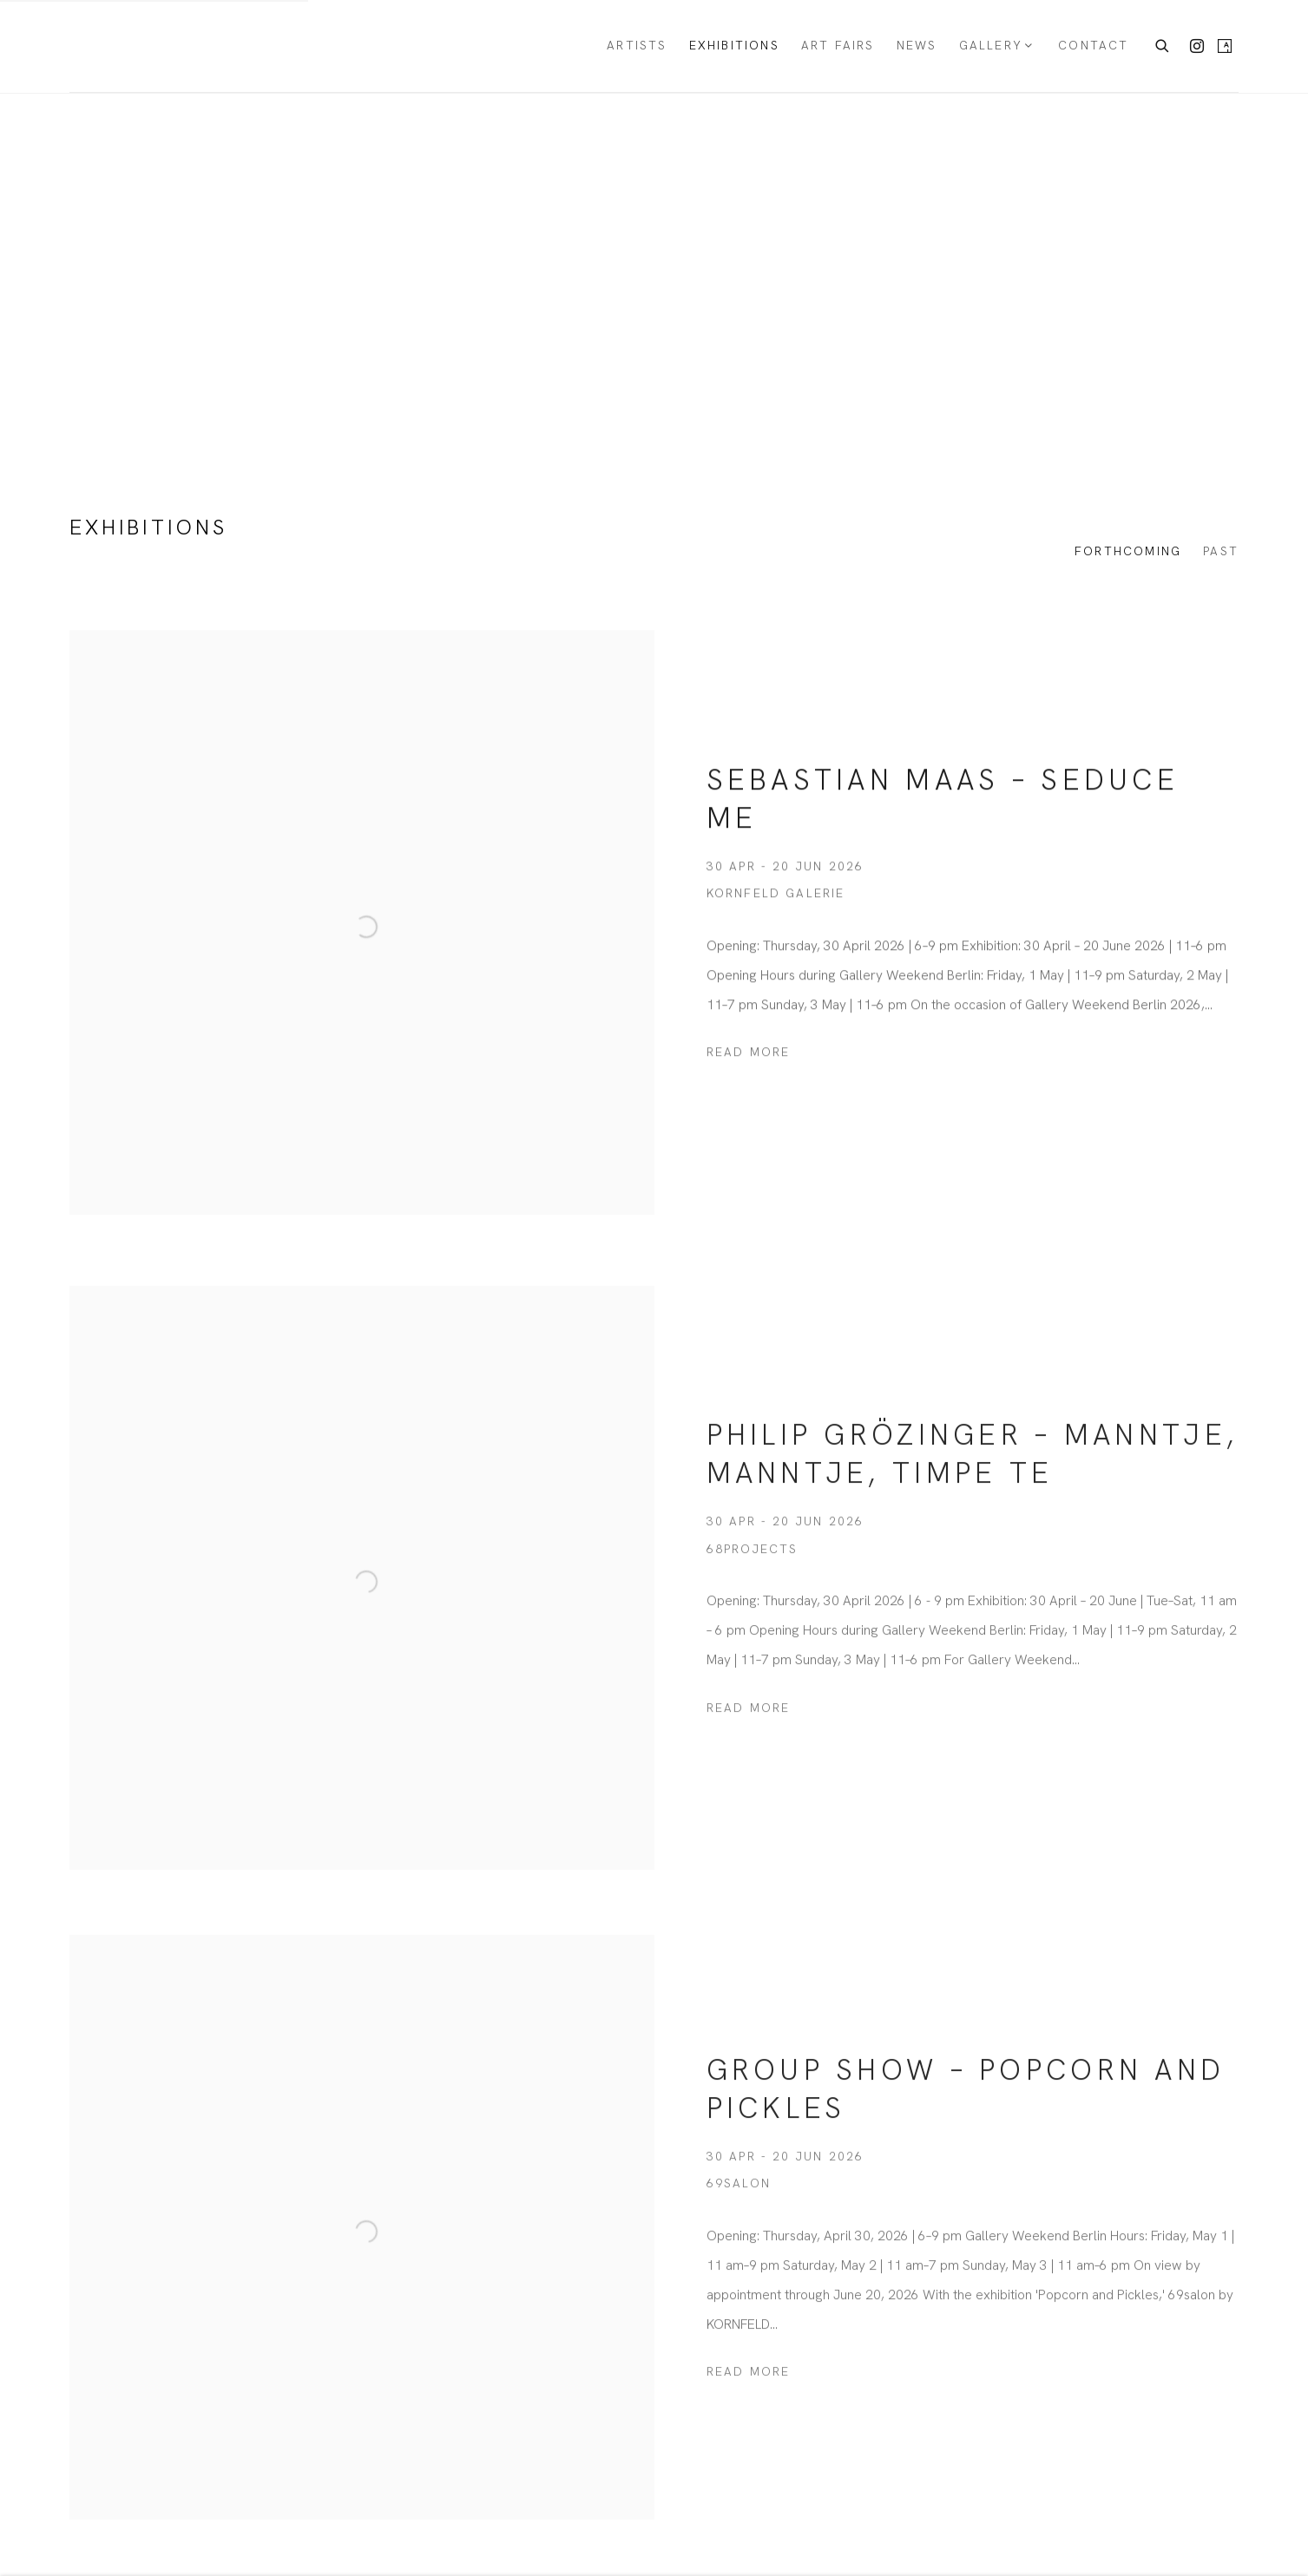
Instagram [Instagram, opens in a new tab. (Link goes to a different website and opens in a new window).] (1197, 47)
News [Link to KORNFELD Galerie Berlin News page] (917, 45)
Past (1221, 551)
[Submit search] (1163, 44)
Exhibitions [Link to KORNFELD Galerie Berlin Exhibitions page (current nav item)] (734, 45)
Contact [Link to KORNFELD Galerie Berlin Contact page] (1093, 45)
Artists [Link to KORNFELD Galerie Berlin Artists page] (637, 45)
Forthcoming (1128, 551)
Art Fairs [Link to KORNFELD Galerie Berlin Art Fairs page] (838, 45)
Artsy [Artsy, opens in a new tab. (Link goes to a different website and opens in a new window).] (1225, 47)
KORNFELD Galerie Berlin (147, 46)
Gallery (990, 45)
